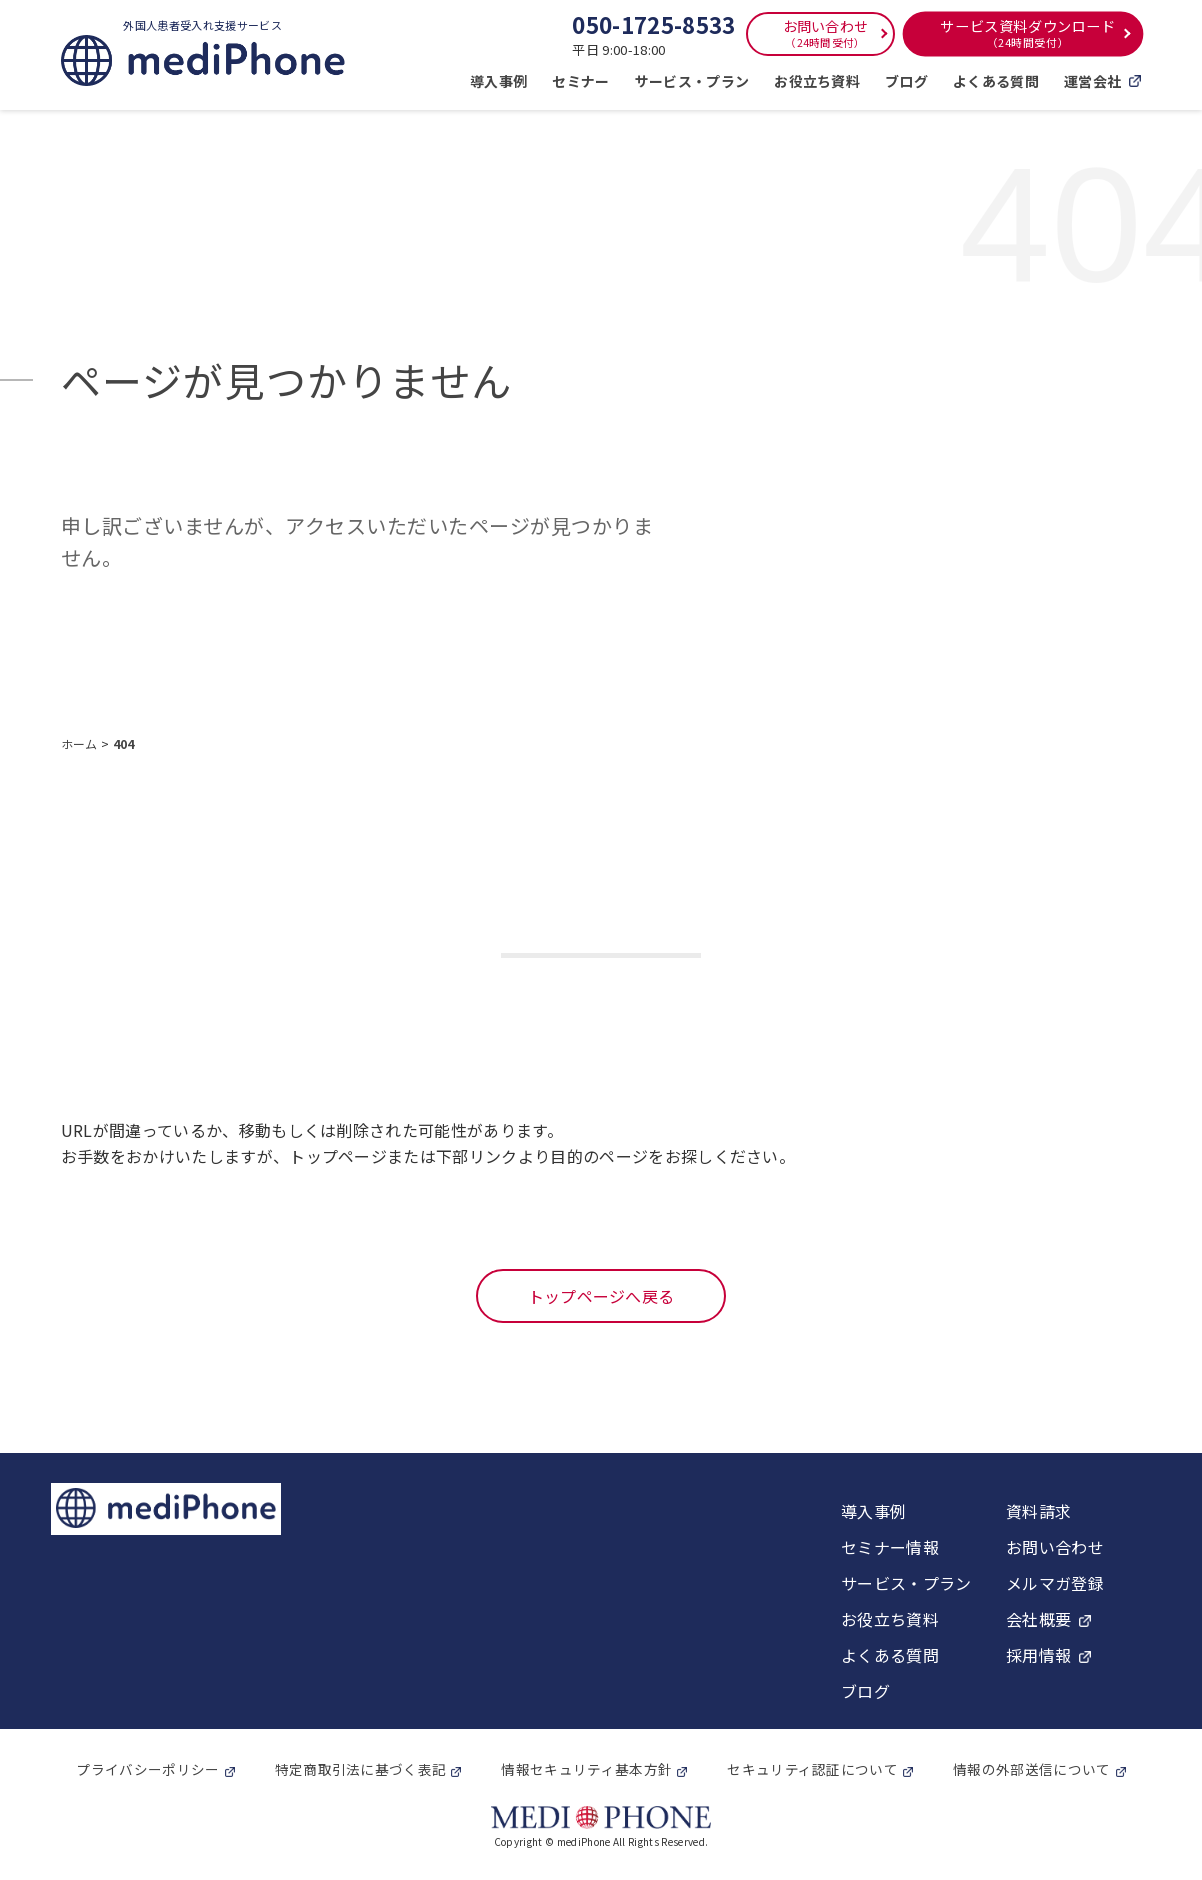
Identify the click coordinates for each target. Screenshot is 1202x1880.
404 (124, 743)
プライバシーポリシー (147, 1769)
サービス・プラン (692, 81)
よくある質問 (996, 81)
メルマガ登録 (1055, 1583)
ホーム (81, 743)
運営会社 (1102, 81)
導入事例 (498, 81)
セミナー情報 (890, 1547)
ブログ (906, 81)
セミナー (580, 81)
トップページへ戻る (601, 1296)
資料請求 (1038, 1511)
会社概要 (1038, 1619)
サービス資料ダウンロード (1028, 33)
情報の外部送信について (1032, 1769)
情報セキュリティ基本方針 (586, 1769)
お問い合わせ (826, 33)
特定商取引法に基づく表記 (361, 1769)
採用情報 (1038, 1655)
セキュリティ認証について (812, 1769)
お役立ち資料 (817, 81)
